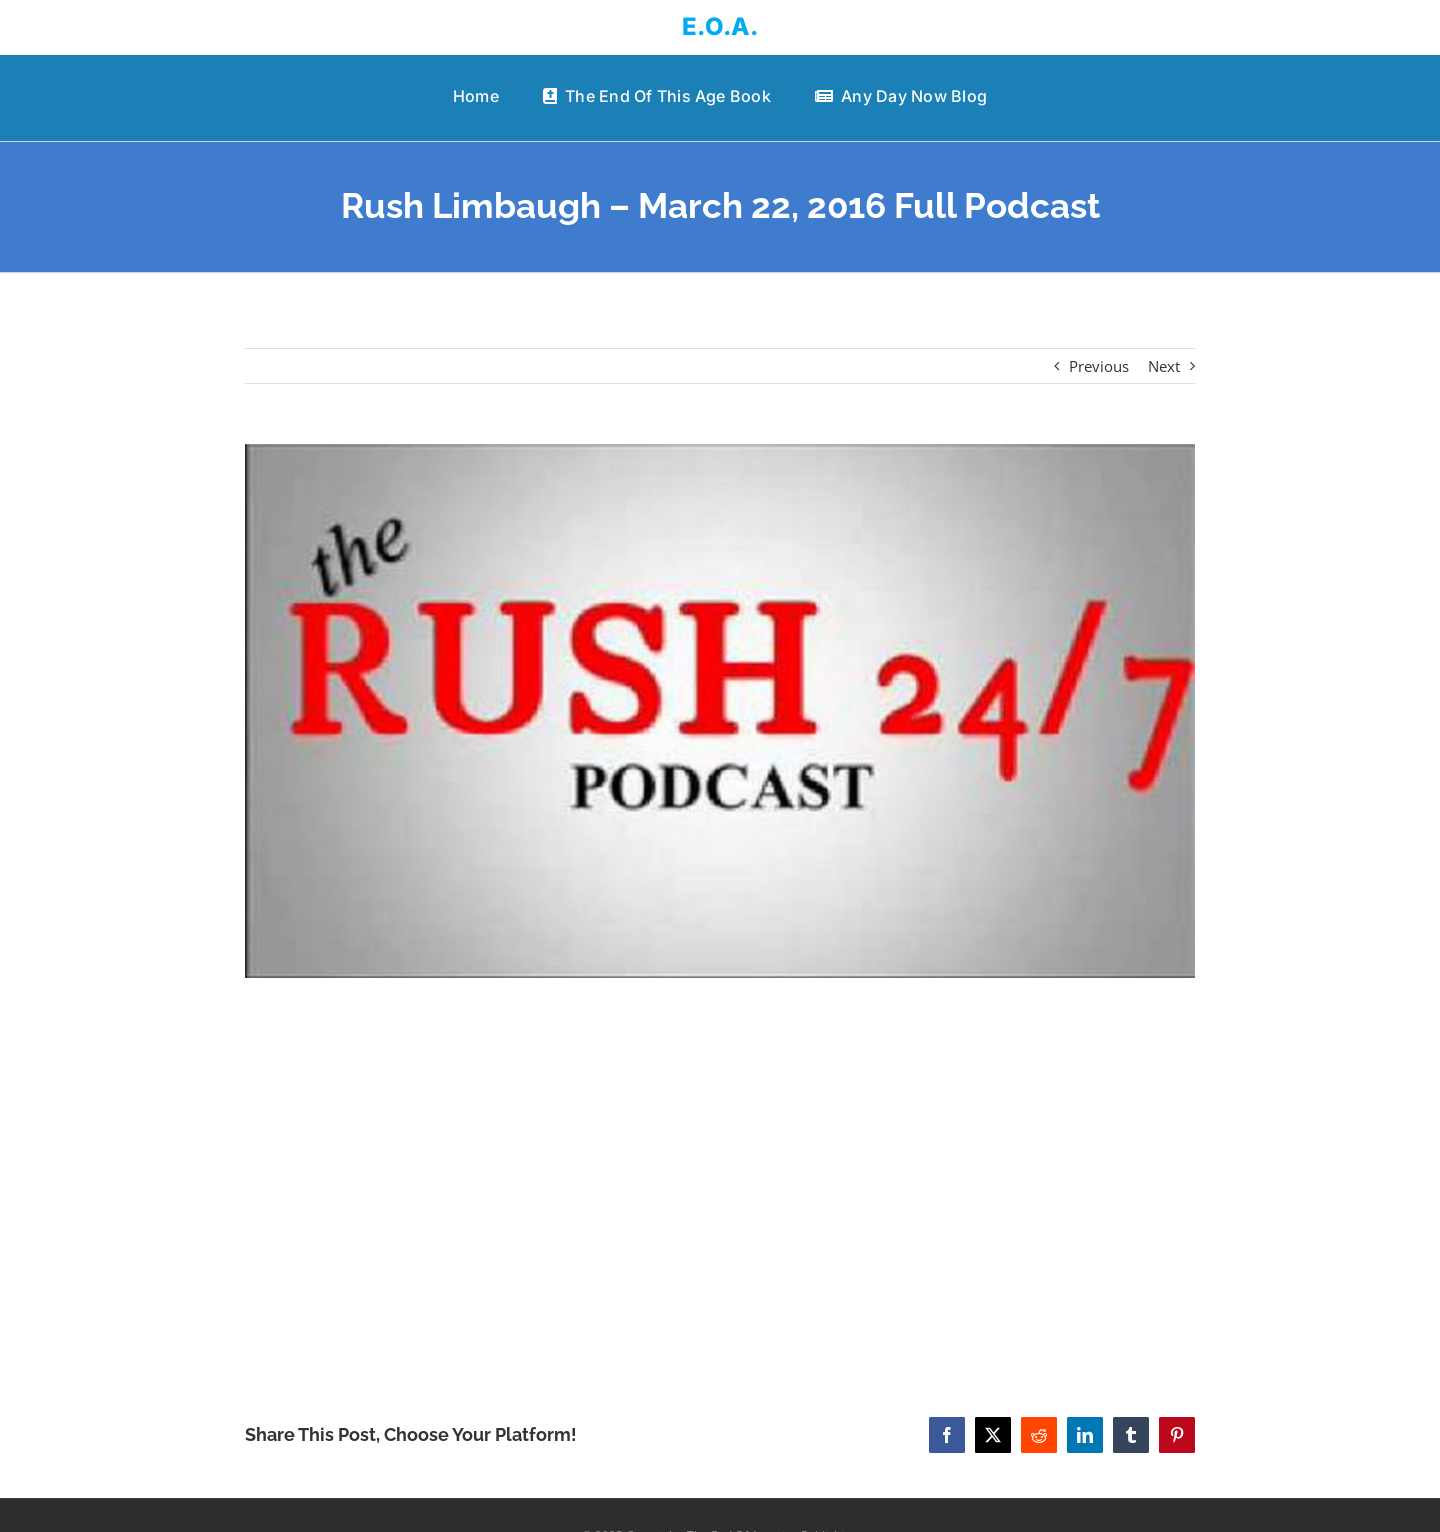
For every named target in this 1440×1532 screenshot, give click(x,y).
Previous (1099, 366)
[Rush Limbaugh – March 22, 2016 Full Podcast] (720, 711)
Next (1164, 366)
